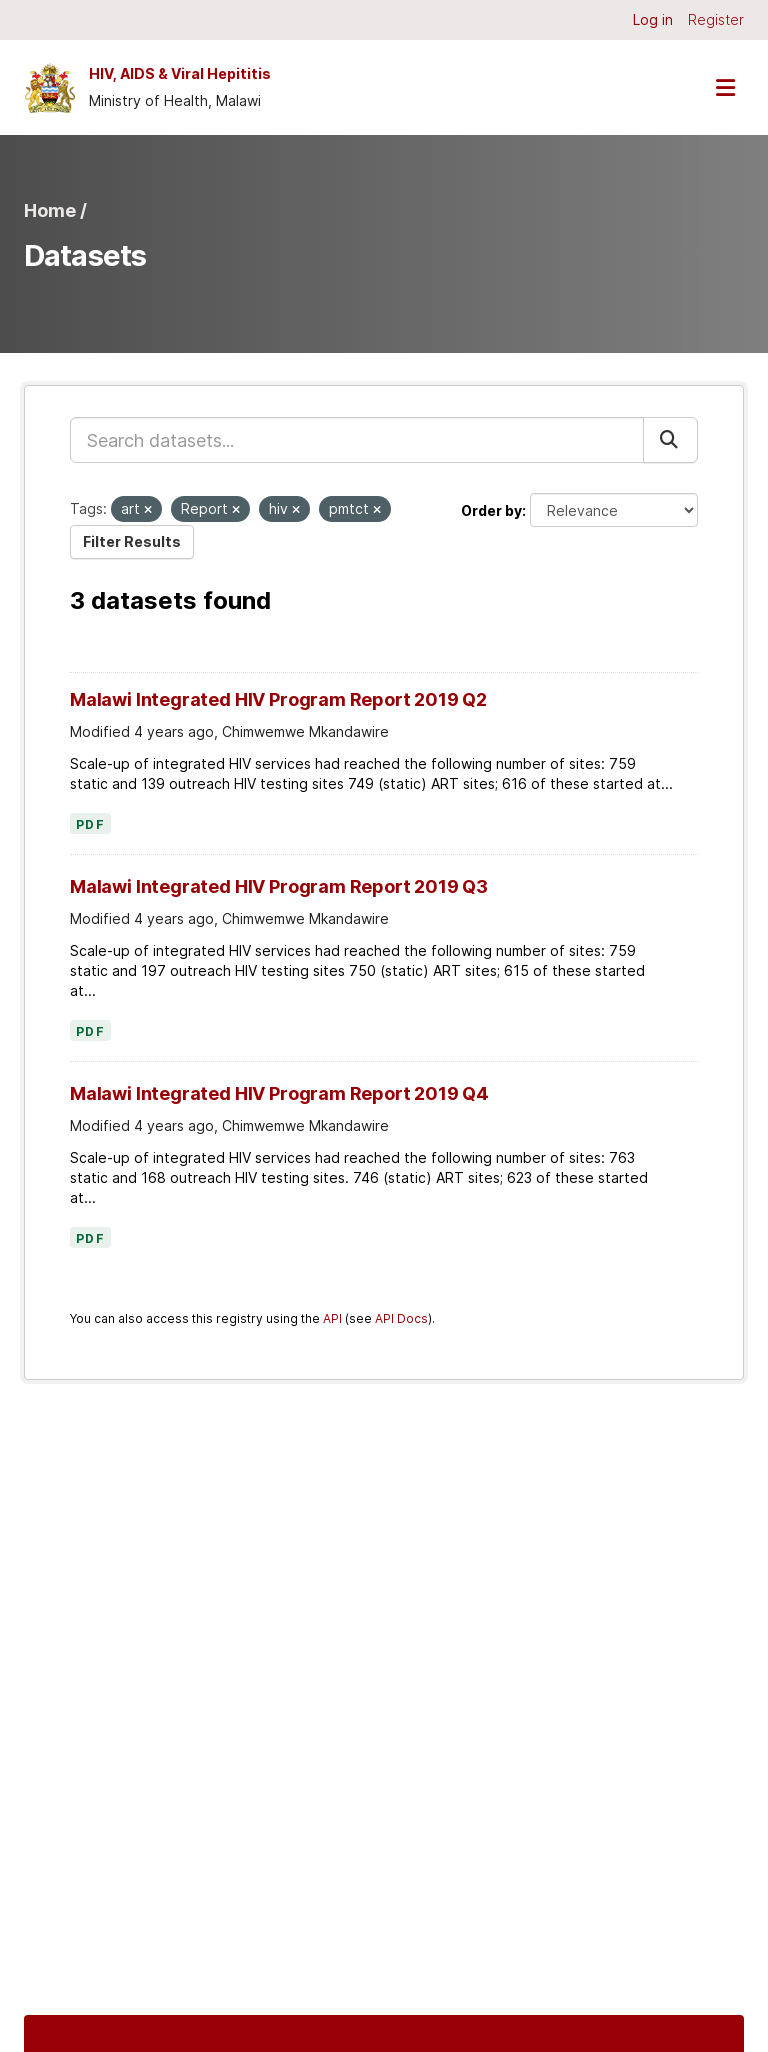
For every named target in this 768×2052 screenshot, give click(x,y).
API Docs (401, 1318)
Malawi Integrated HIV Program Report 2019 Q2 (278, 699)
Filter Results (132, 541)
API (332, 1318)
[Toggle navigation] (725, 87)
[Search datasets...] (357, 440)
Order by (491, 510)
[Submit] (670, 440)
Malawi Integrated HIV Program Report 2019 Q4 (279, 1093)
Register (716, 19)
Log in (653, 19)
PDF (90, 825)
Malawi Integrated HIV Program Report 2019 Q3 (279, 886)
